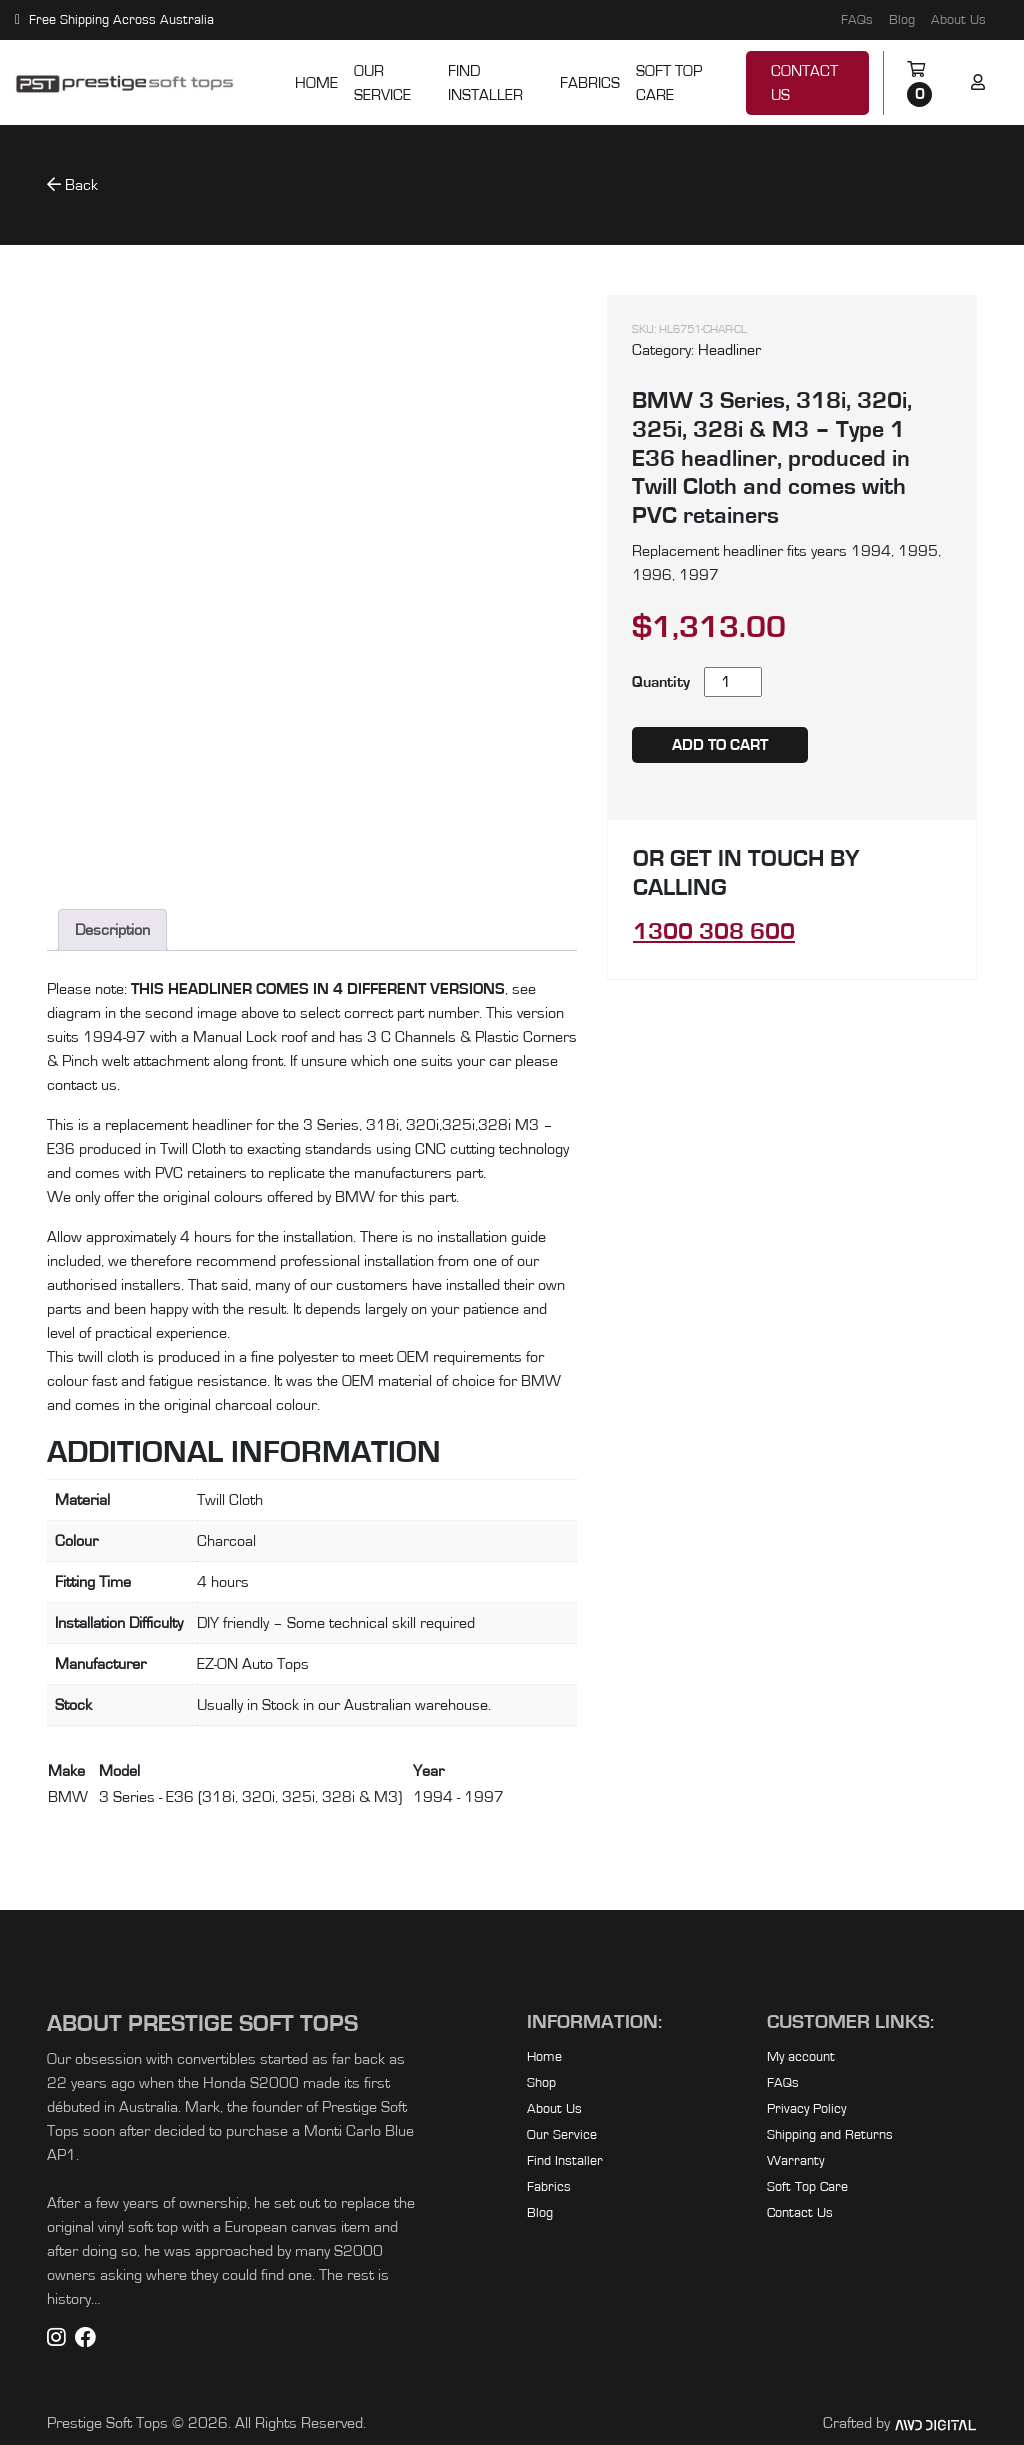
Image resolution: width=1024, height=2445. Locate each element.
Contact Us (804, 83)
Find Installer (485, 83)
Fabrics (590, 83)
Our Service (382, 83)
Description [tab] (112, 930)
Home (316, 83)
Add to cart (720, 745)
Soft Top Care (669, 83)
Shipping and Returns (830, 2135)
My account (801, 2057)
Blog (902, 20)
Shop (541, 2083)
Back (72, 184)
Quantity (661, 682)
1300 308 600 (714, 932)
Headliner (729, 350)
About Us (958, 20)
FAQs (857, 20)
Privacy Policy (806, 2109)
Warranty (795, 2161)
